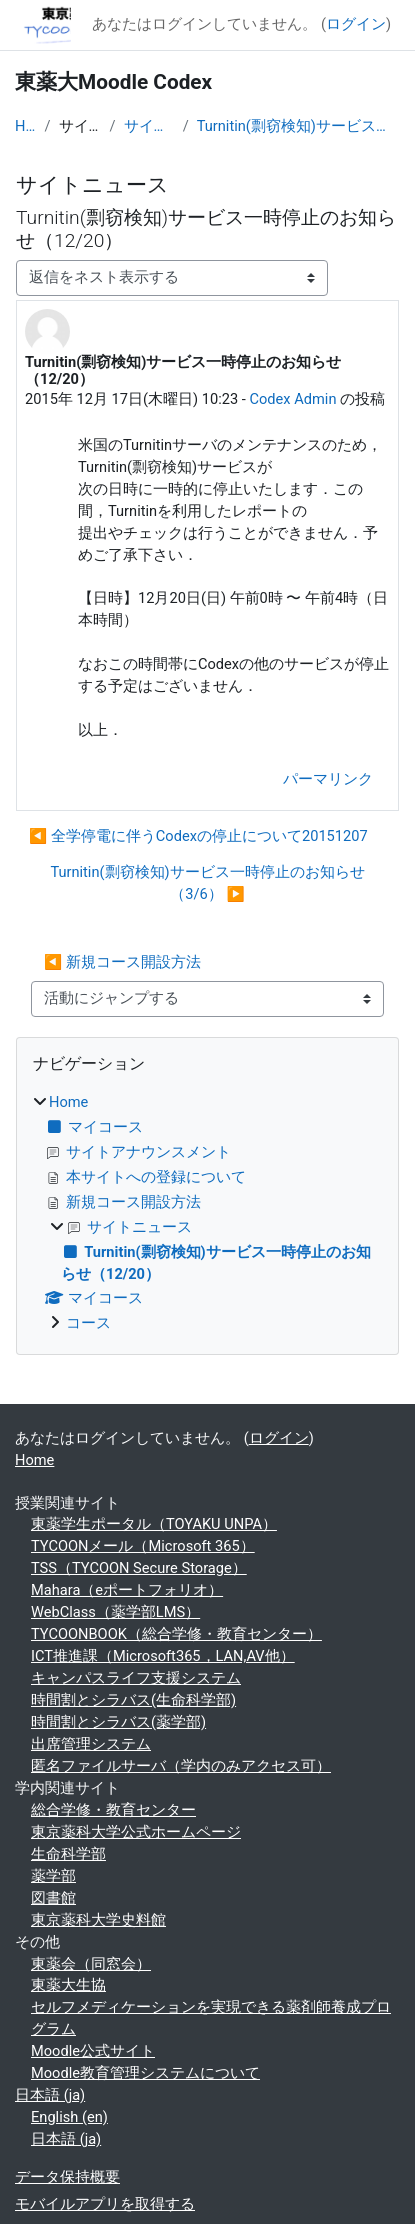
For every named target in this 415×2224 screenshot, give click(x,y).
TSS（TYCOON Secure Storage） (139, 1568)
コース (88, 1323)
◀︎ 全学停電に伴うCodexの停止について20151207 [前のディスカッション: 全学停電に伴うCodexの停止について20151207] (198, 836)
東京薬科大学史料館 (98, 1920)
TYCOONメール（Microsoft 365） (143, 1546)
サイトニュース (149, 126)
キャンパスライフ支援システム (136, 1678)
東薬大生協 (68, 1985)
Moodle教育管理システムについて (145, 2073)
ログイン (356, 24)
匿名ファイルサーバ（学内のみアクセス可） (181, 1766)
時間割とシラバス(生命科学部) (133, 1700)
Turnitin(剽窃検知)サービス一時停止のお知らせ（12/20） (298, 126)
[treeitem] (207, 1214)
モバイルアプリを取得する (105, 2204)
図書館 (53, 1898)
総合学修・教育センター (113, 1810)
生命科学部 (68, 1854)
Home (26, 126)
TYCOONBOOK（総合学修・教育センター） (176, 1634)
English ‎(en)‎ (69, 2117)
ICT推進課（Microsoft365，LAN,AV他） (163, 1656)
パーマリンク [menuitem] (328, 779)
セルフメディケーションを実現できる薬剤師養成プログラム (211, 2018)
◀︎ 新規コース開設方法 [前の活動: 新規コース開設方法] (122, 962)
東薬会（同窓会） (91, 1964)
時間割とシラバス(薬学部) (118, 1722)
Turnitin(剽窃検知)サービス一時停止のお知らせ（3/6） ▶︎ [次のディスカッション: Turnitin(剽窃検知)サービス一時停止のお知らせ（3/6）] (207, 883)
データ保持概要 (67, 2177)
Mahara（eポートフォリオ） (127, 1590)
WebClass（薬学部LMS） (115, 1612)
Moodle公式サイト (93, 2051)
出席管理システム (91, 1744)
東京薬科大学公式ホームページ (136, 1832)
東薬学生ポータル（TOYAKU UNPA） (154, 1524)
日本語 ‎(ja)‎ (50, 2095)
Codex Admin (292, 399)
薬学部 (53, 1876)
